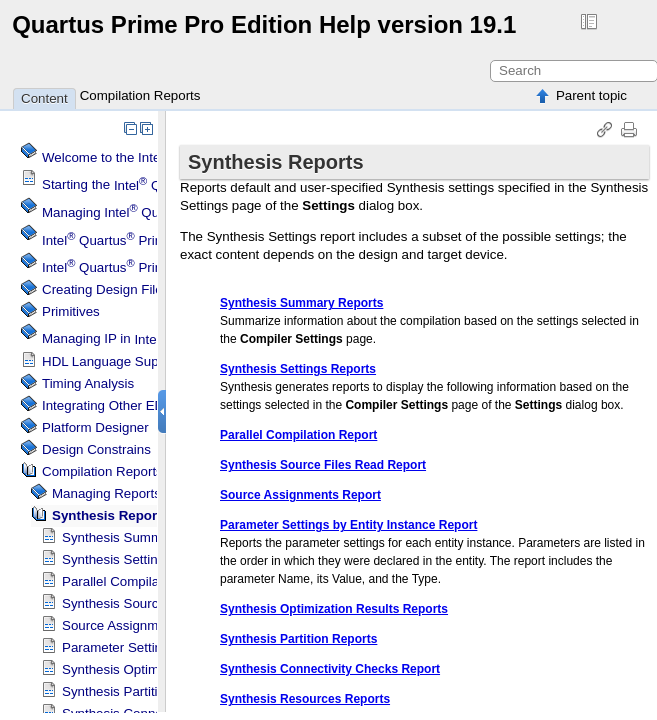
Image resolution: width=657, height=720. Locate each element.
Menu (126, 240)
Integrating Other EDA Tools (124, 405)
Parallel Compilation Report (143, 581)
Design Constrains (96, 449)
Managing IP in (154, 339)
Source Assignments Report (144, 625)
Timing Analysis (88, 383)
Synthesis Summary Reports (146, 537)
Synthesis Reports (110, 515)
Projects (133, 267)
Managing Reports (106, 493)
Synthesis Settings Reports (142, 559)
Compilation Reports (140, 95)
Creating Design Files (105, 289)
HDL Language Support (112, 361)
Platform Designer (95, 427)
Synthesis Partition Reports (142, 691)
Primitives (71, 311)
